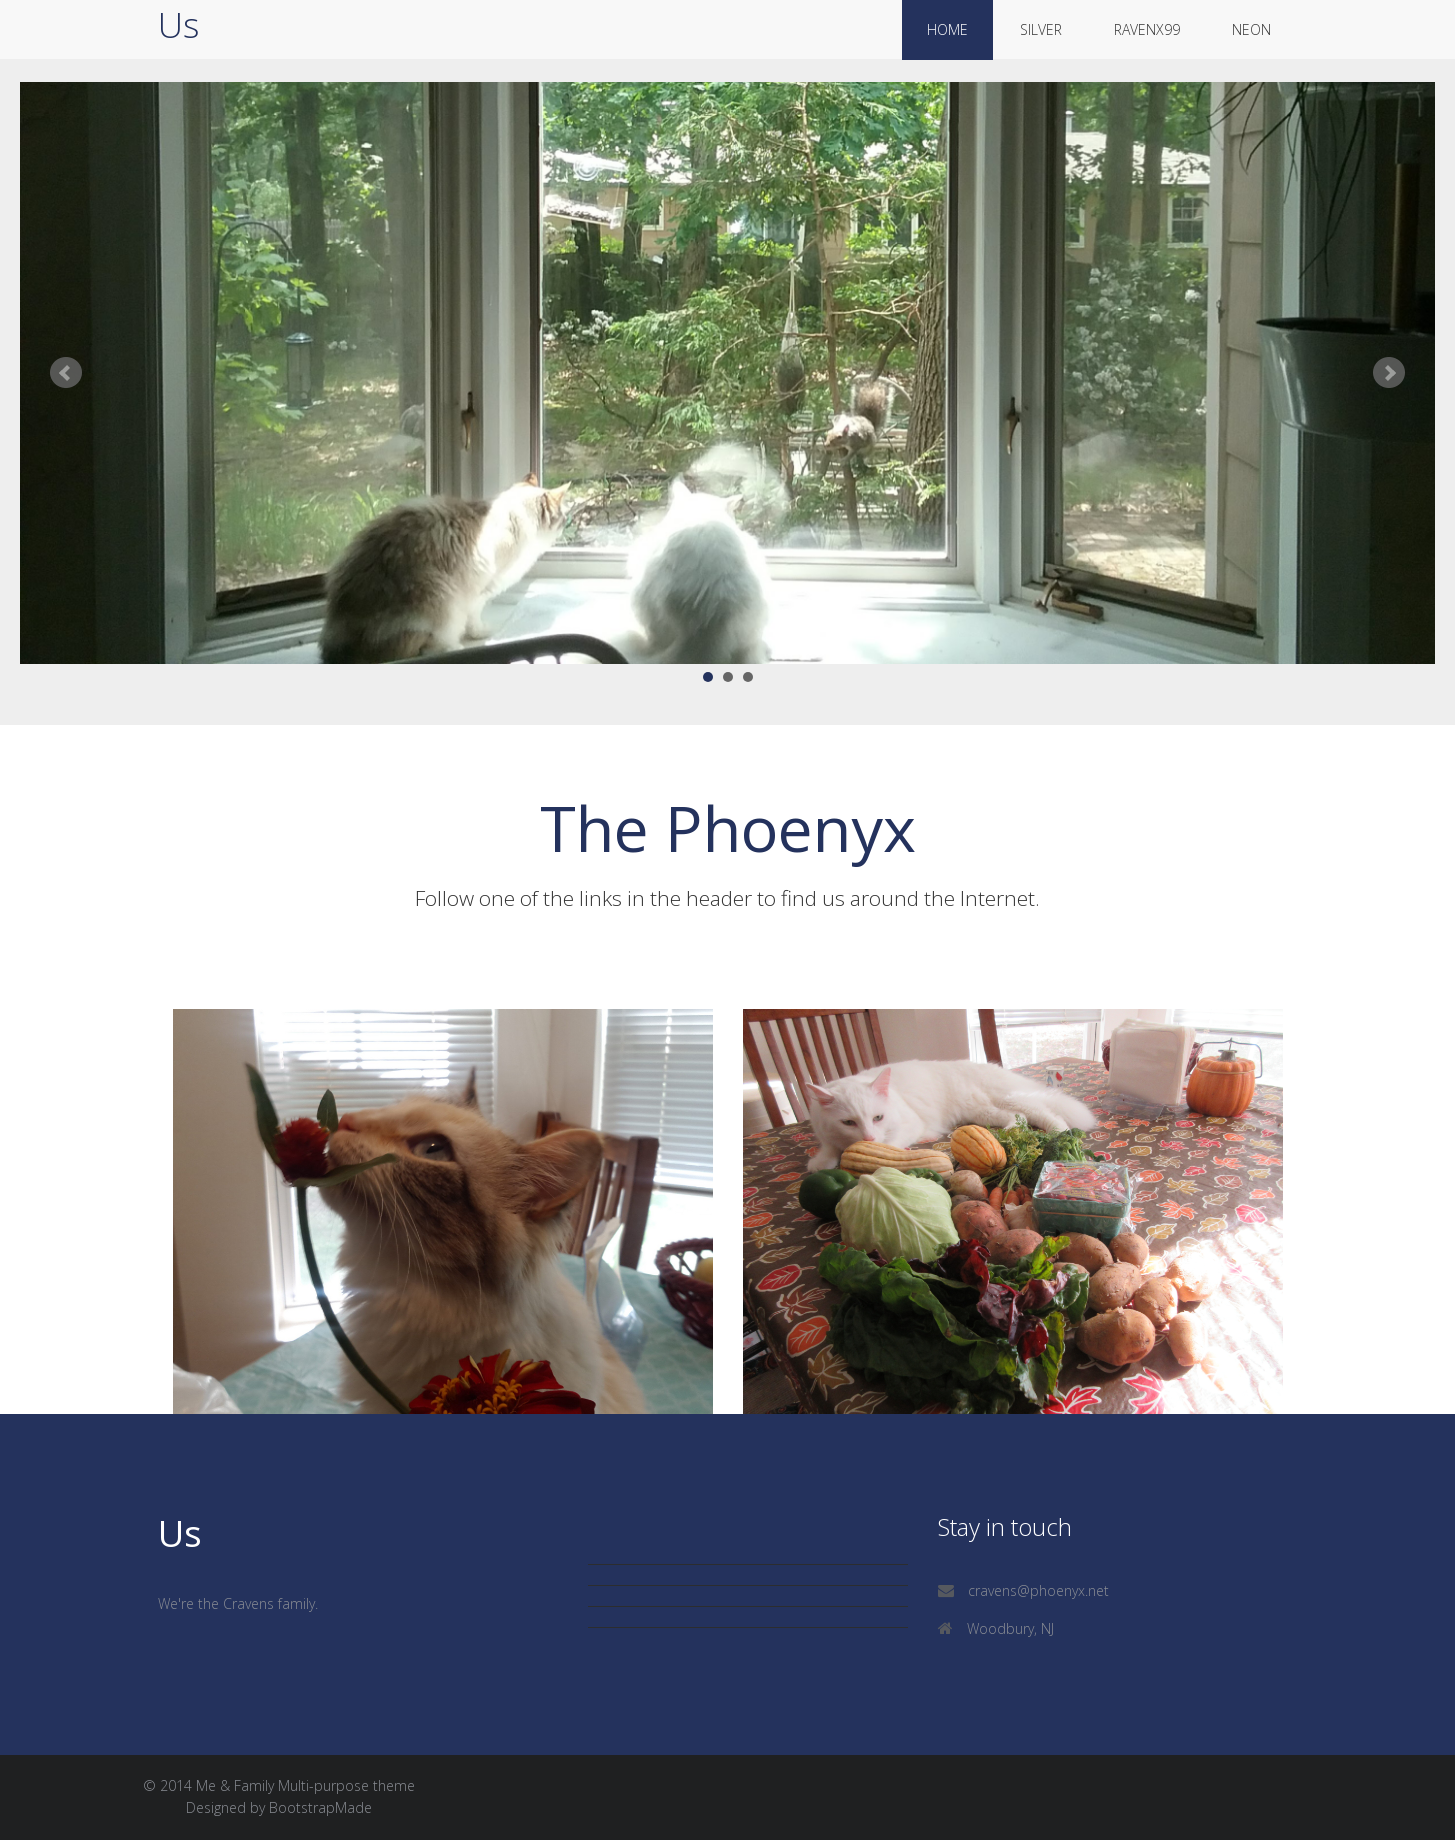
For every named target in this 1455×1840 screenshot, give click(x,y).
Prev (66, 373)
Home (947, 29)
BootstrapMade (320, 1807)
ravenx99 (1147, 29)
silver (1041, 29)
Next (1389, 373)
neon (1251, 29)
